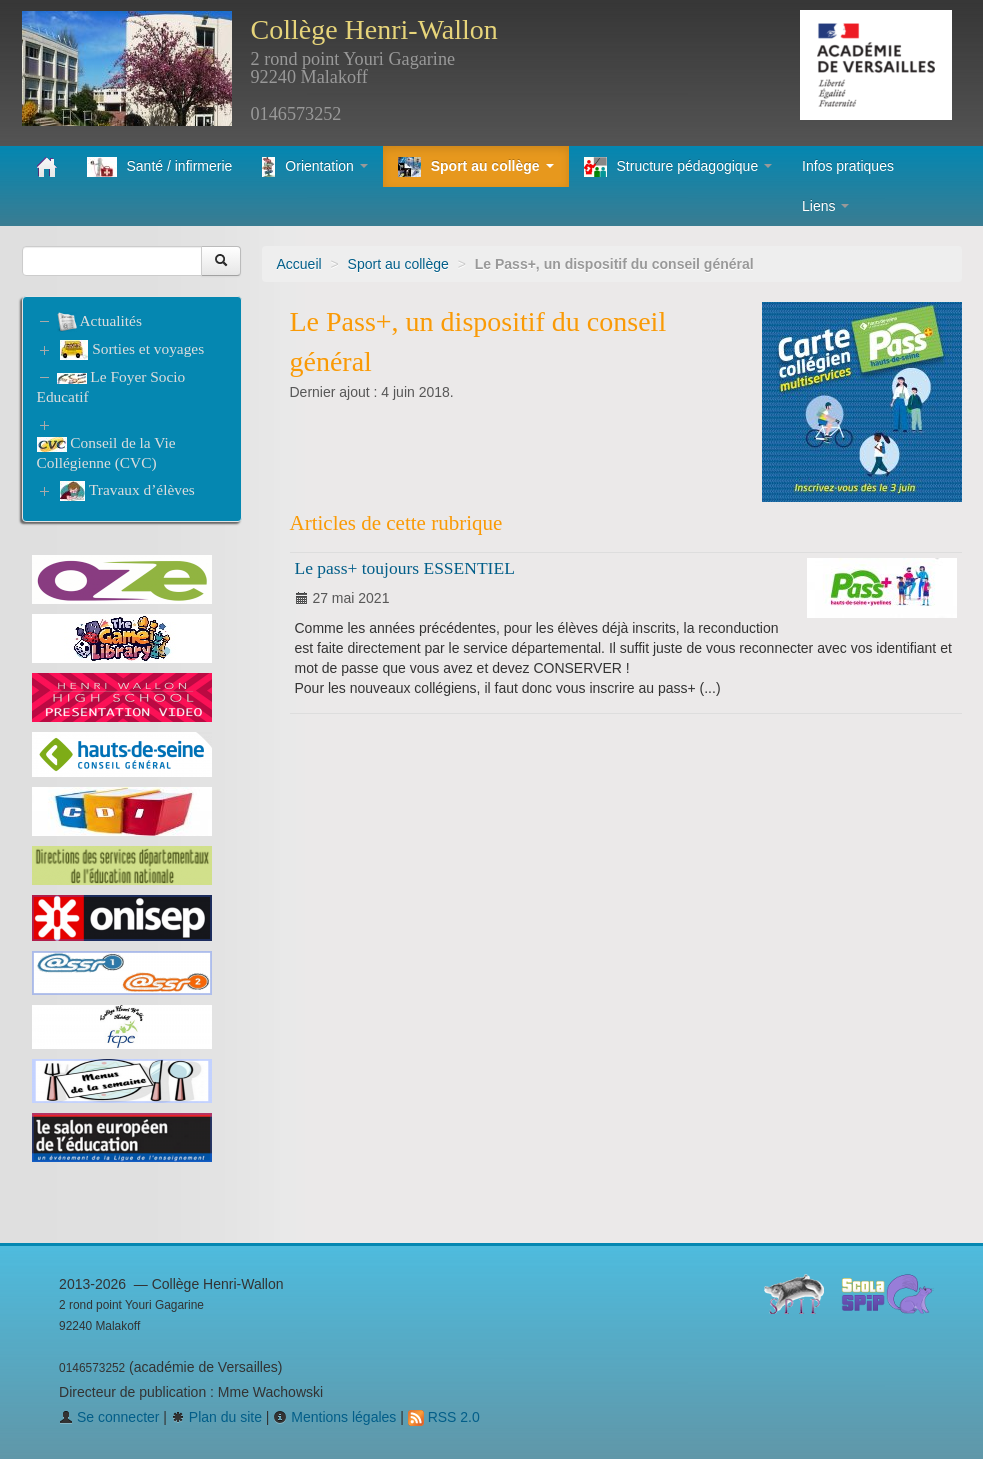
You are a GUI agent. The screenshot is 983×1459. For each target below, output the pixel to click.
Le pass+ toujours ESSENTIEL (405, 568)
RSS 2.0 (444, 1417)
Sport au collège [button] (476, 167)
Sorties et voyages (132, 350)
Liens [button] (825, 206)
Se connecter (109, 1417)
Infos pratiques (848, 166)
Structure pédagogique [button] (678, 167)
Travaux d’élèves (127, 491)
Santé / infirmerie (160, 167)
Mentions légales (334, 1417)
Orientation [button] (314, 167)
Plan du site (216, 1417)
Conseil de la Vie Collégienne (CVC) (106, 452)
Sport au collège (398, 264)
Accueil (299, 264)
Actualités (99, 320)
